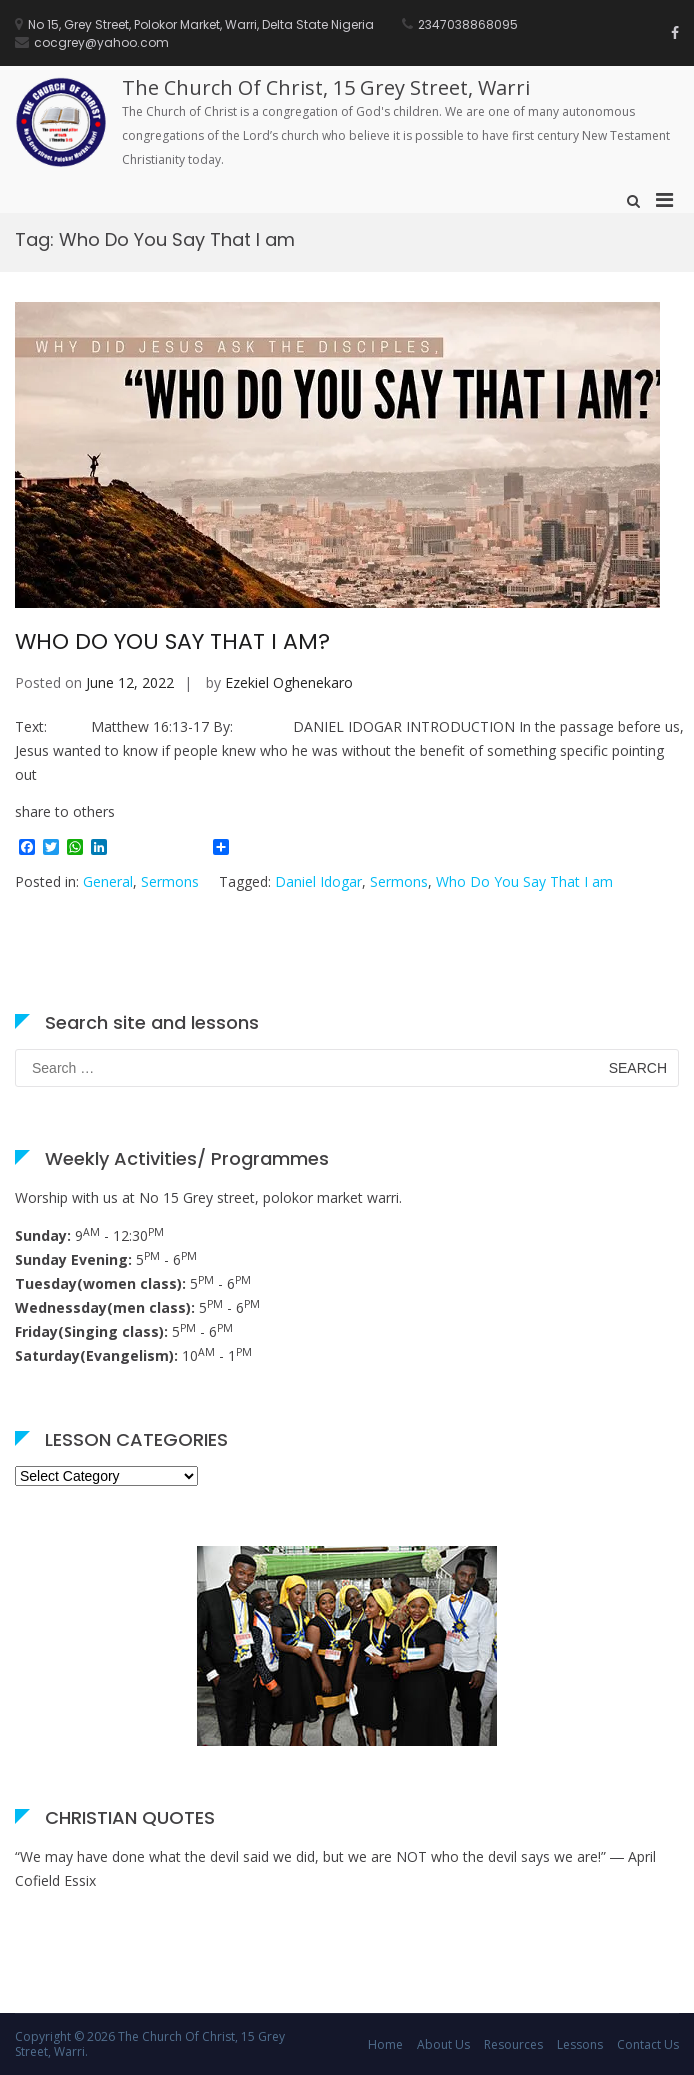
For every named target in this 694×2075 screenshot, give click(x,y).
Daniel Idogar (318, 881)
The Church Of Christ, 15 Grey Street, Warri (326, 87)
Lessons (580, 2044)
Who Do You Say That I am (524, 881)
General (108, 881)
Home (385, 2044)
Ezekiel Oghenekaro (289, 682)
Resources (513, 2044)
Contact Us (648, 2044)
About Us (443, 2044)
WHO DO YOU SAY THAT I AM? (172, 641)
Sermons (170, 881)
